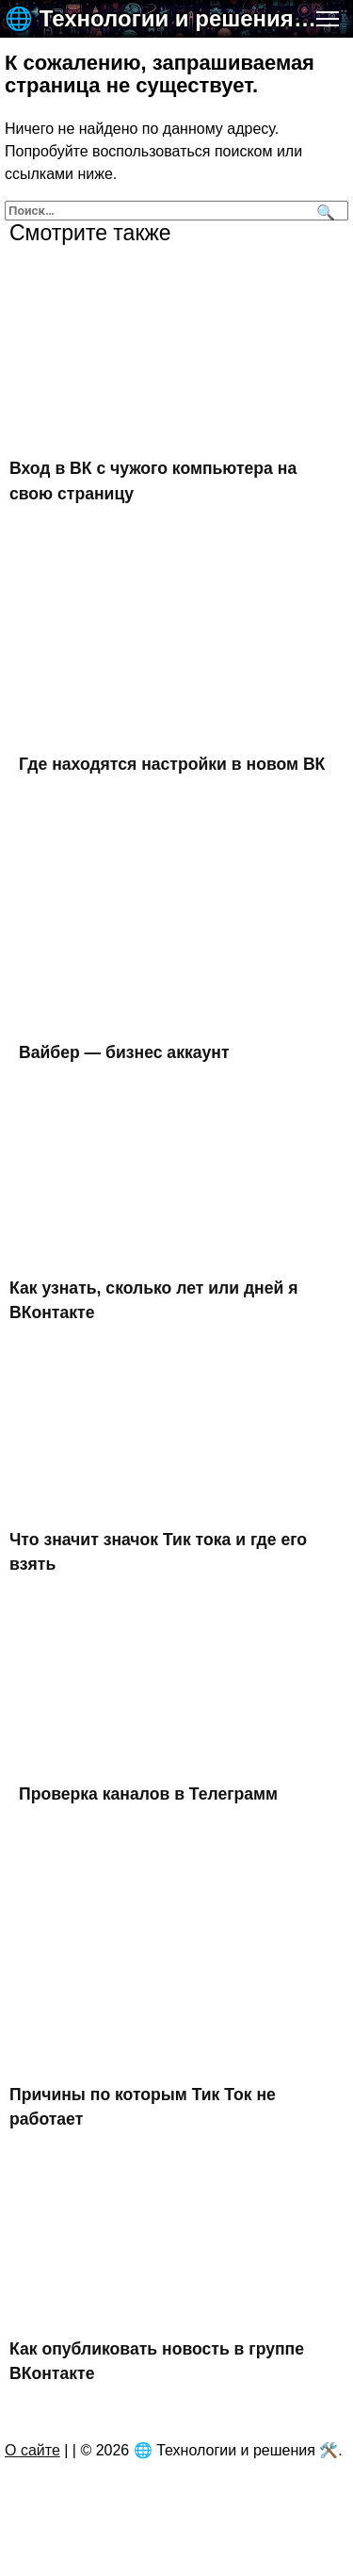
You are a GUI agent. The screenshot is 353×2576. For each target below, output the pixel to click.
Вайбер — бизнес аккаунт (124, 1052)
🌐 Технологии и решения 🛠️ (162, 18)
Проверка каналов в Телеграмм (148, 1793)
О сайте (32, 2450)
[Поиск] (323, 210)
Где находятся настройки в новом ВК (172, 764)
